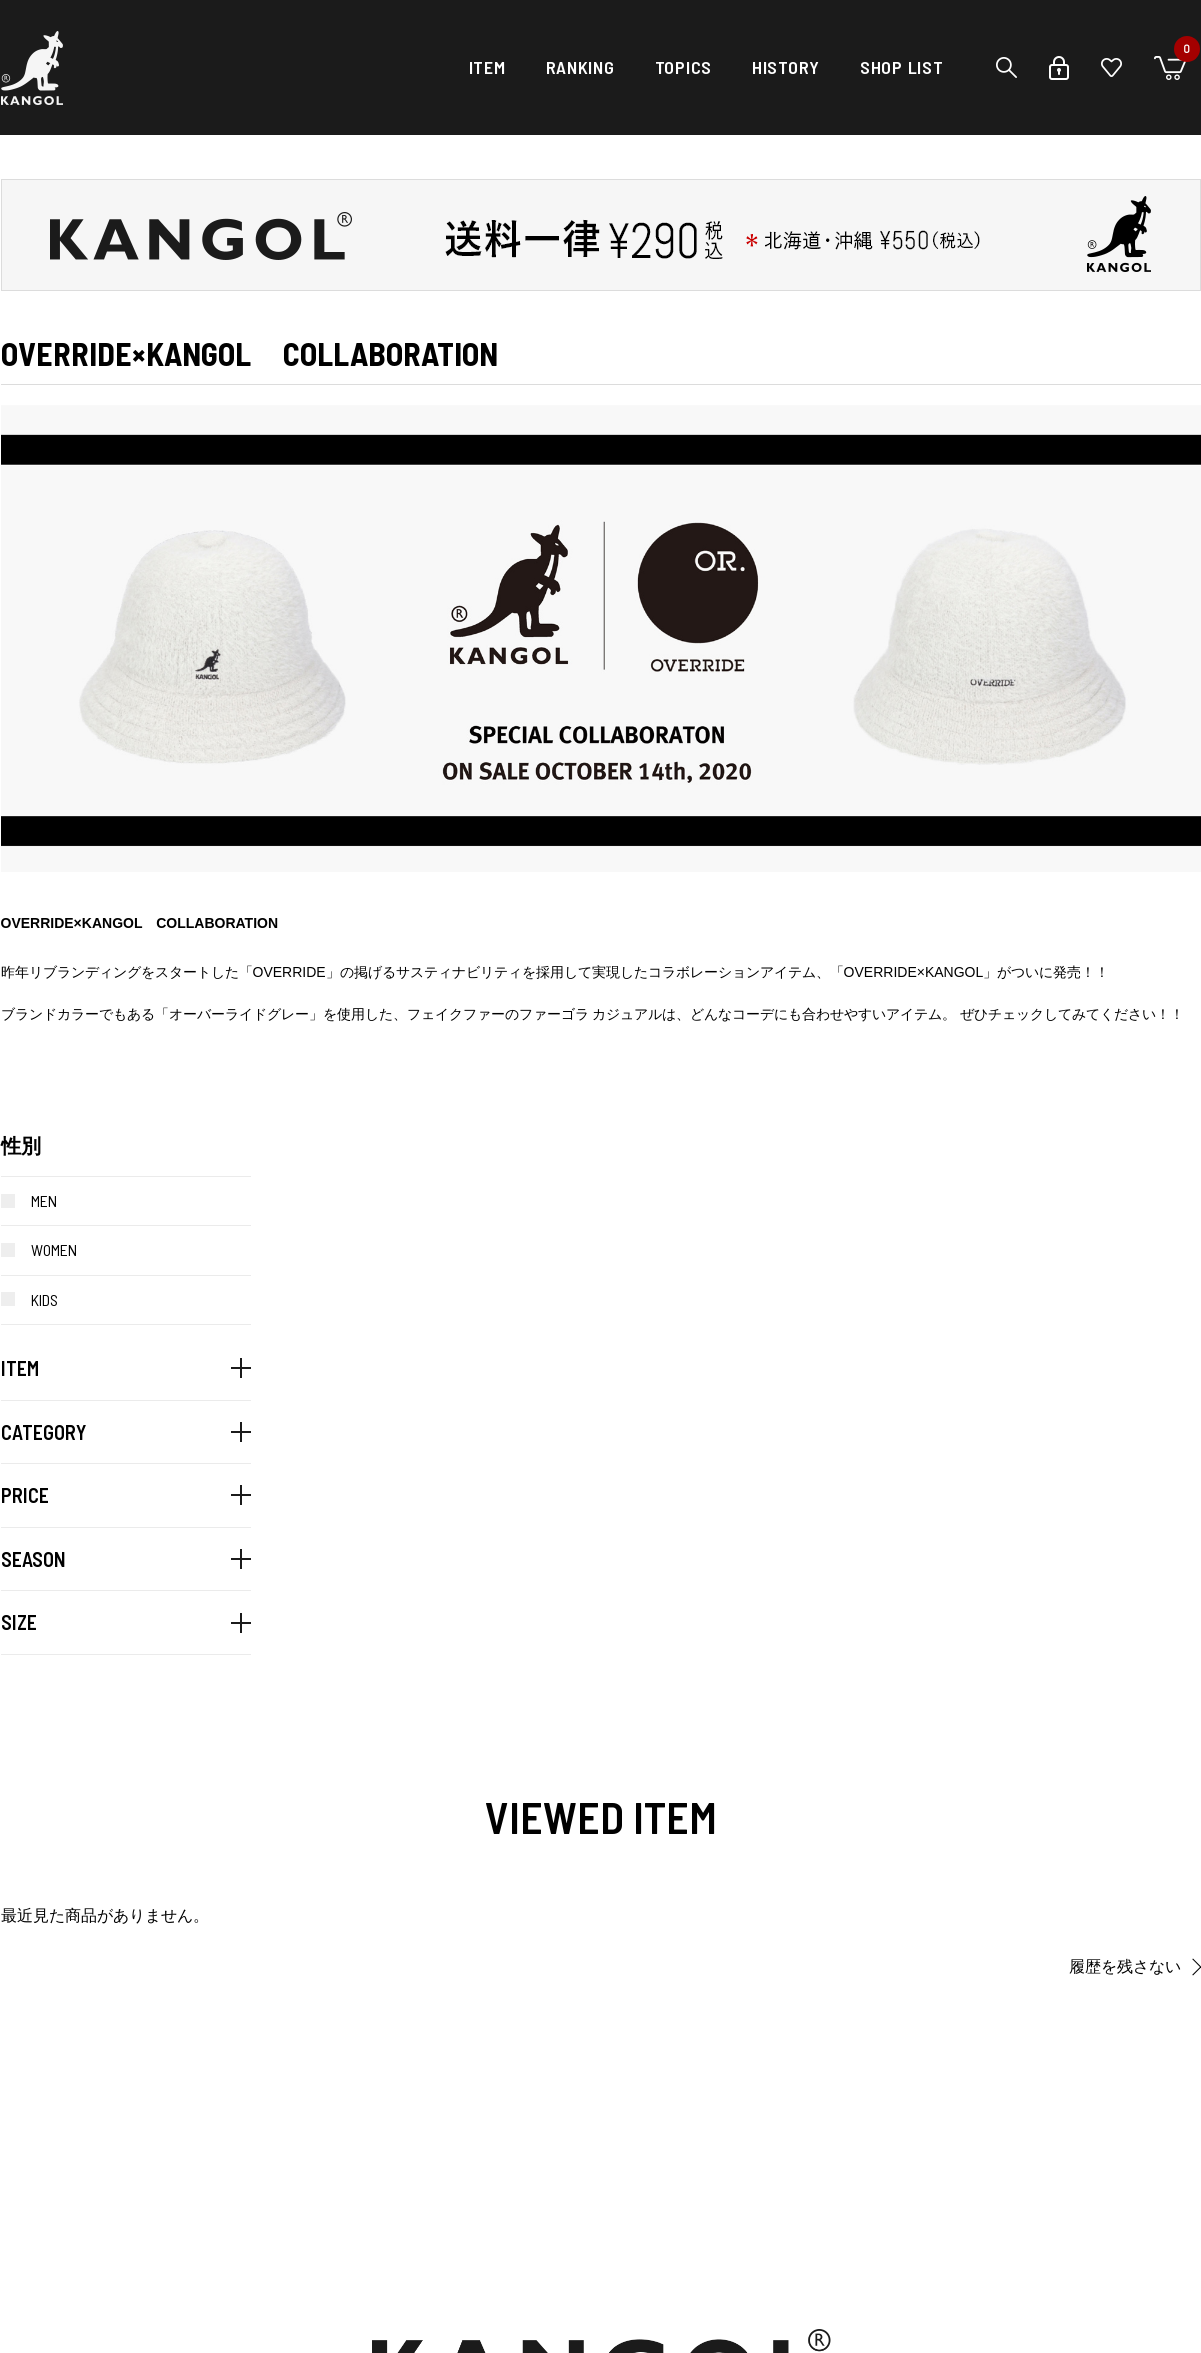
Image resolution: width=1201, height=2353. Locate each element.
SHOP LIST (901, 67)
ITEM (487, 67)
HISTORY (786, 67)
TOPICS (683, 67)
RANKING (580, 67)
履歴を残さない (1125, 1966)
